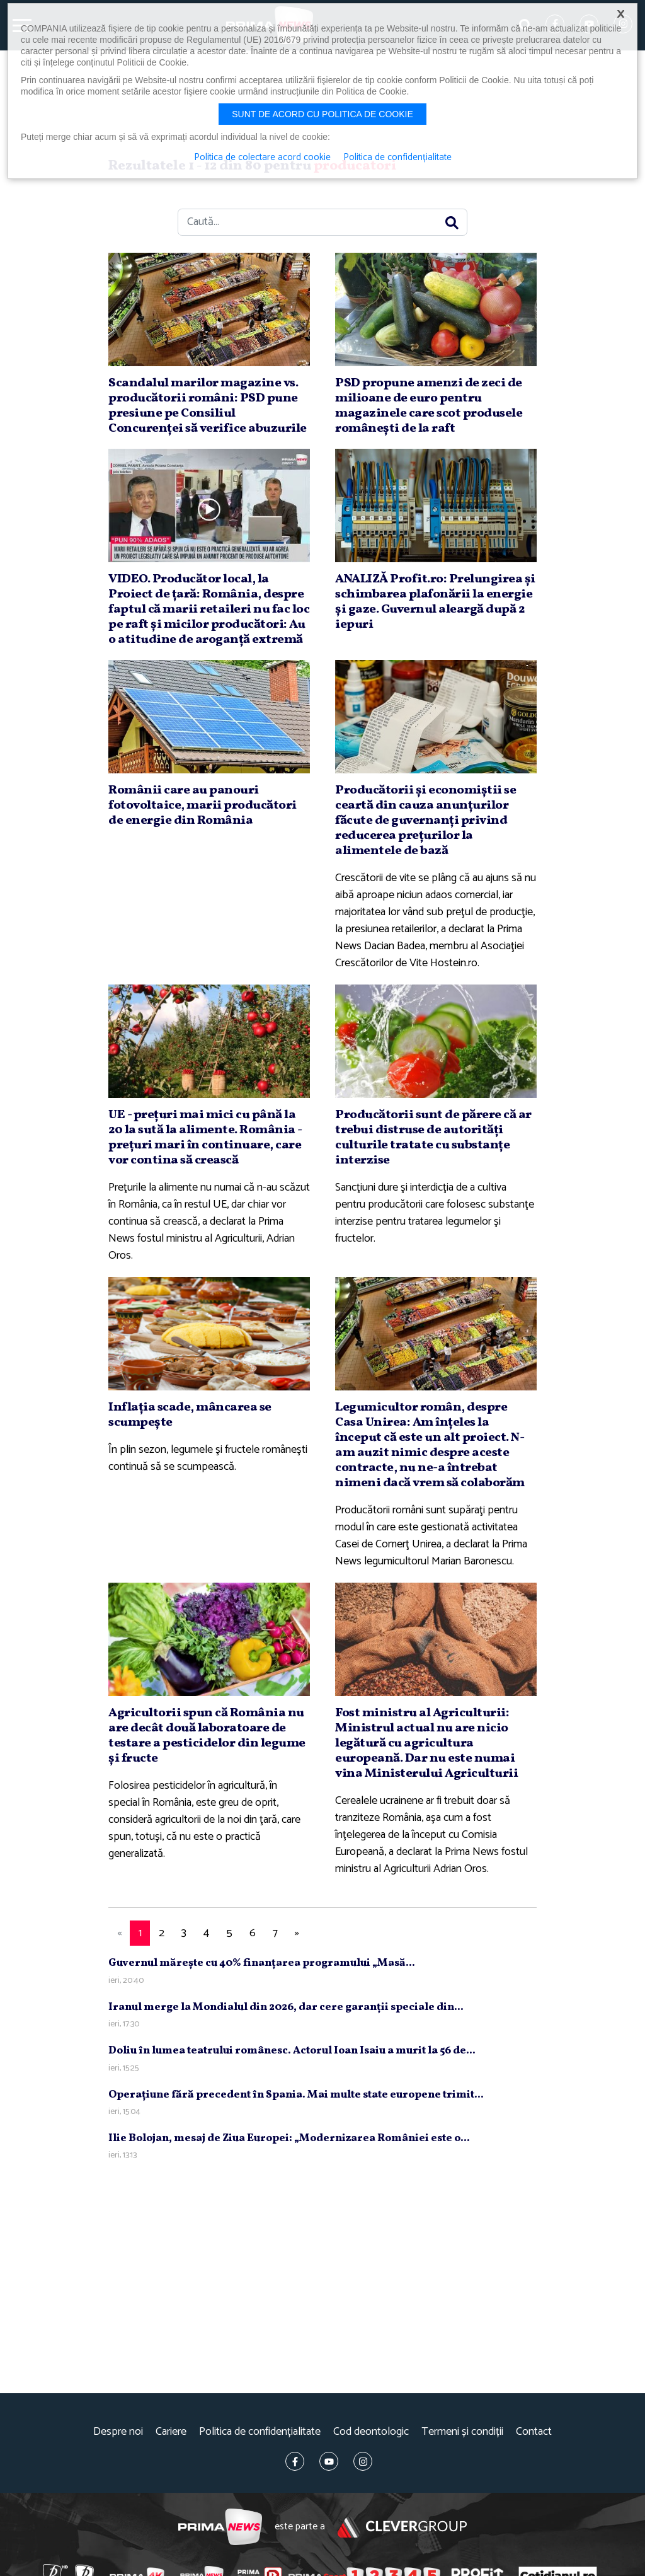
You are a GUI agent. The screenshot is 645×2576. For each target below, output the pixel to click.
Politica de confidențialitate (260, 2431)
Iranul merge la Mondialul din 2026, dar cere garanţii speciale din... (286, 2007)
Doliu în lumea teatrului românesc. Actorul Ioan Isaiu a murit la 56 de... (292, 2050)
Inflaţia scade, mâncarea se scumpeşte (189, 1415)
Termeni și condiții (462, 2431)
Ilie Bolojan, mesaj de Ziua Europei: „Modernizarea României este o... (289, 2138)
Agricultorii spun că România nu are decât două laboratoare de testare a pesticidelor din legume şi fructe (206, 1735)
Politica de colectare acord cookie (262, 158)
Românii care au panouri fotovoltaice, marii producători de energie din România (202, 805)
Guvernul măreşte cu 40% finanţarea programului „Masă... (261, 1963)
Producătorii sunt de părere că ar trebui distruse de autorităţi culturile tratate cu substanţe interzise (433, 1137)
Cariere (171, 2431)
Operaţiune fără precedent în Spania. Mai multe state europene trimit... (296, 2095)
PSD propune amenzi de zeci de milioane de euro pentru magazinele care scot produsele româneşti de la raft (428, 405)
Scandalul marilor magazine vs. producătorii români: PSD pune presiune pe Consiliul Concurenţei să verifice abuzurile (207, 405)
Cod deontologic (371, 2431)
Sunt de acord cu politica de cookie (322, 114)
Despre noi (118, 2431)
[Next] (296, 1933)
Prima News (220, 2527)
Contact (534, 2431)
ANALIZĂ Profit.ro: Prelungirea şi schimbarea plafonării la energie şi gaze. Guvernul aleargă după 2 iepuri (435, 601)
